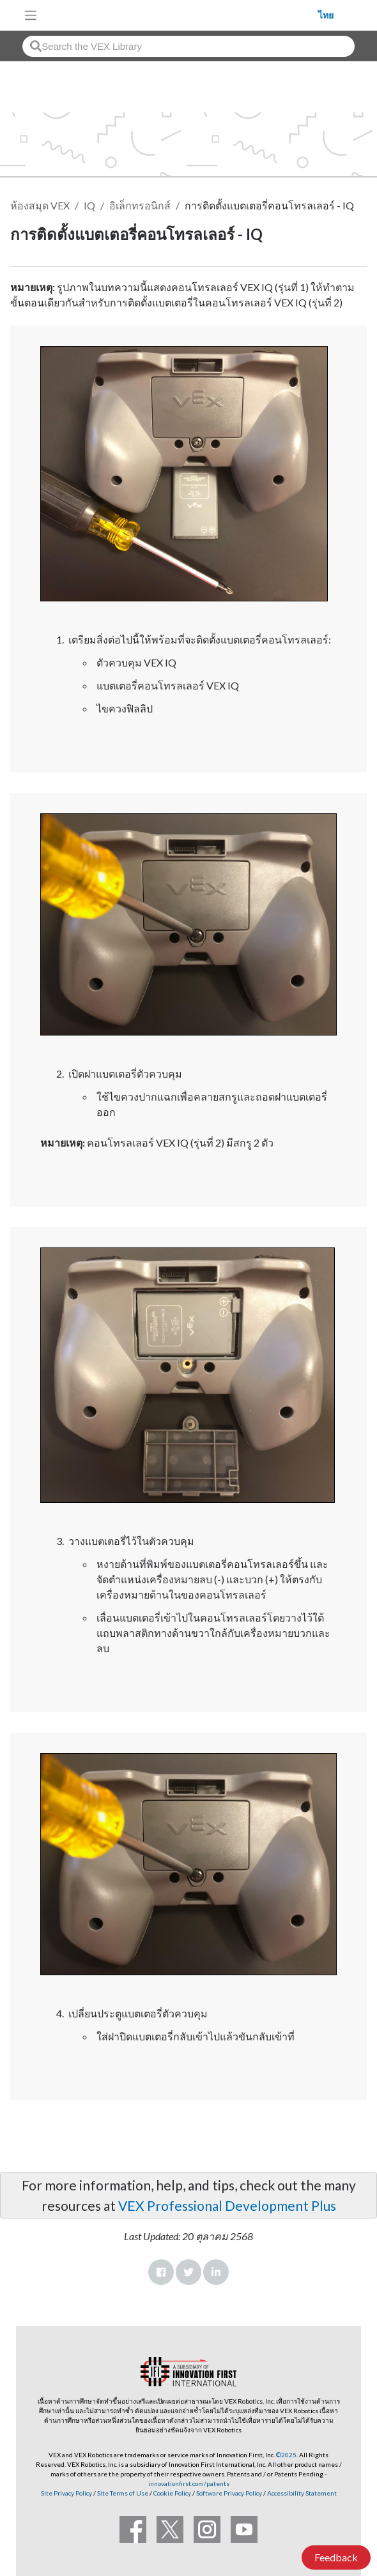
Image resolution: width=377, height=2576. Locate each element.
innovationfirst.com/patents (188, 2483)
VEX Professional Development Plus (227, 2205)
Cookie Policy (172, 2493)
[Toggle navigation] (30, 15)
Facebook (161, 2272)
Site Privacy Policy (66, 2493)
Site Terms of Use (122, 2493)
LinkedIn (216, 2272)
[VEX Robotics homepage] (181, 15)
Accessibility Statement (302, 2493)
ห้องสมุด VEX (40, 205)
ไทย (326, 15)
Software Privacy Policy (229, 2493)
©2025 (286, 2455)
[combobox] (188, 46)
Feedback (336, 2557)
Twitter (188, 2272)
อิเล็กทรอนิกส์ (140, 205)
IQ (89, 205)
